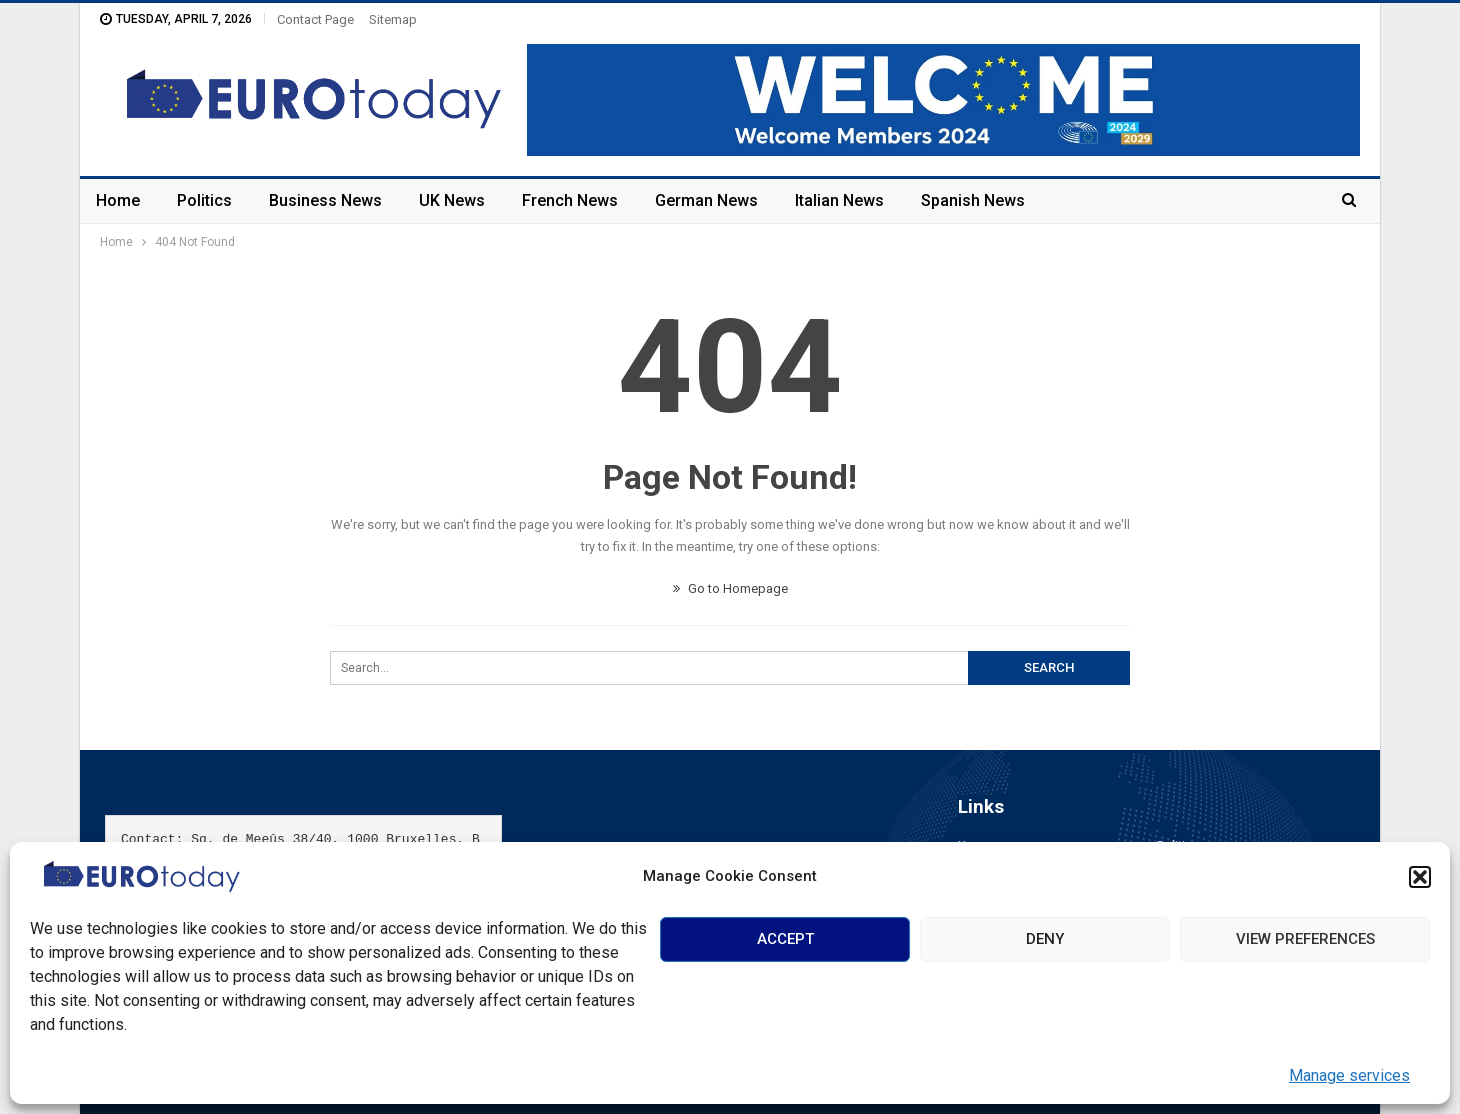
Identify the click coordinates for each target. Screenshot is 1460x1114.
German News (706, 200)
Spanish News (973, 200)
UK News (452, 200)
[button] (1420, 877)
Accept (785, 939)
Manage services (1349, 1075)
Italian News (839, 200)
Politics (204, 200)
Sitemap (393, 19)
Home (118, 200)
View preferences (1305, 939)
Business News (325, 200)
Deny (1045, 939)
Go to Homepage (730, 588)
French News (570, 200)
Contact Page (315, 19)
